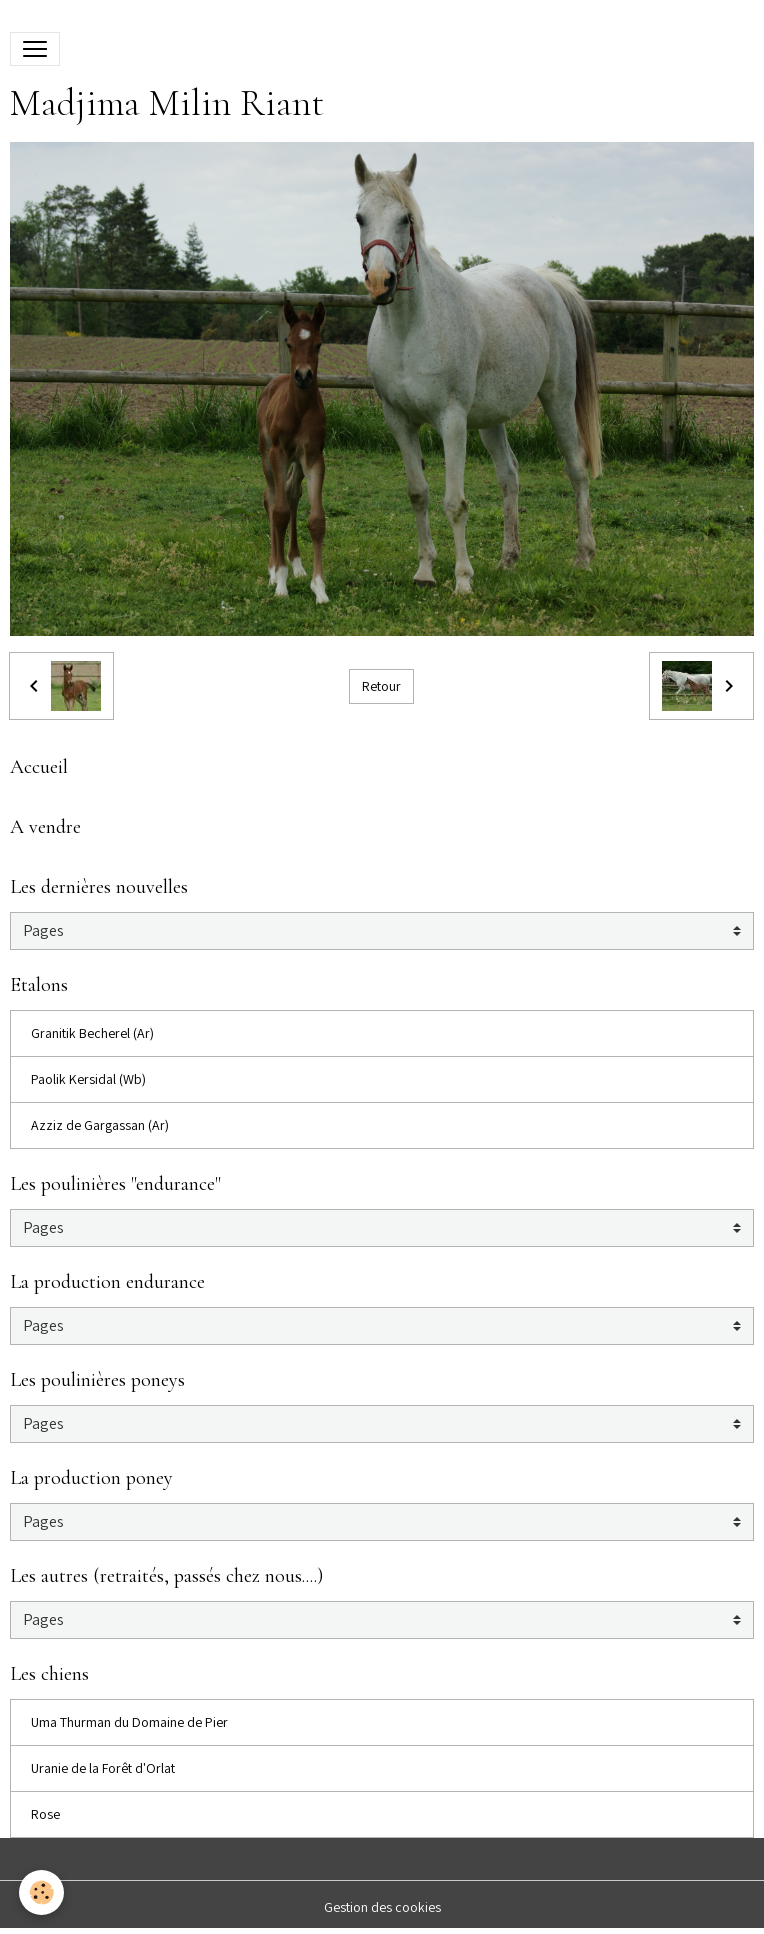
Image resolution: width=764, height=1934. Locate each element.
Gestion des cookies (382, 1907)
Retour (381, 686)
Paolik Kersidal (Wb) (88, 1079)
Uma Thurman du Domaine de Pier (129, 1722)
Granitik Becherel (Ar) (92, 1033)
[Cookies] (42, 1892)
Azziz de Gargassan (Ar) (100, 1125)
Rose (45, 1814)
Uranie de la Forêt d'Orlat (103, 1768)
